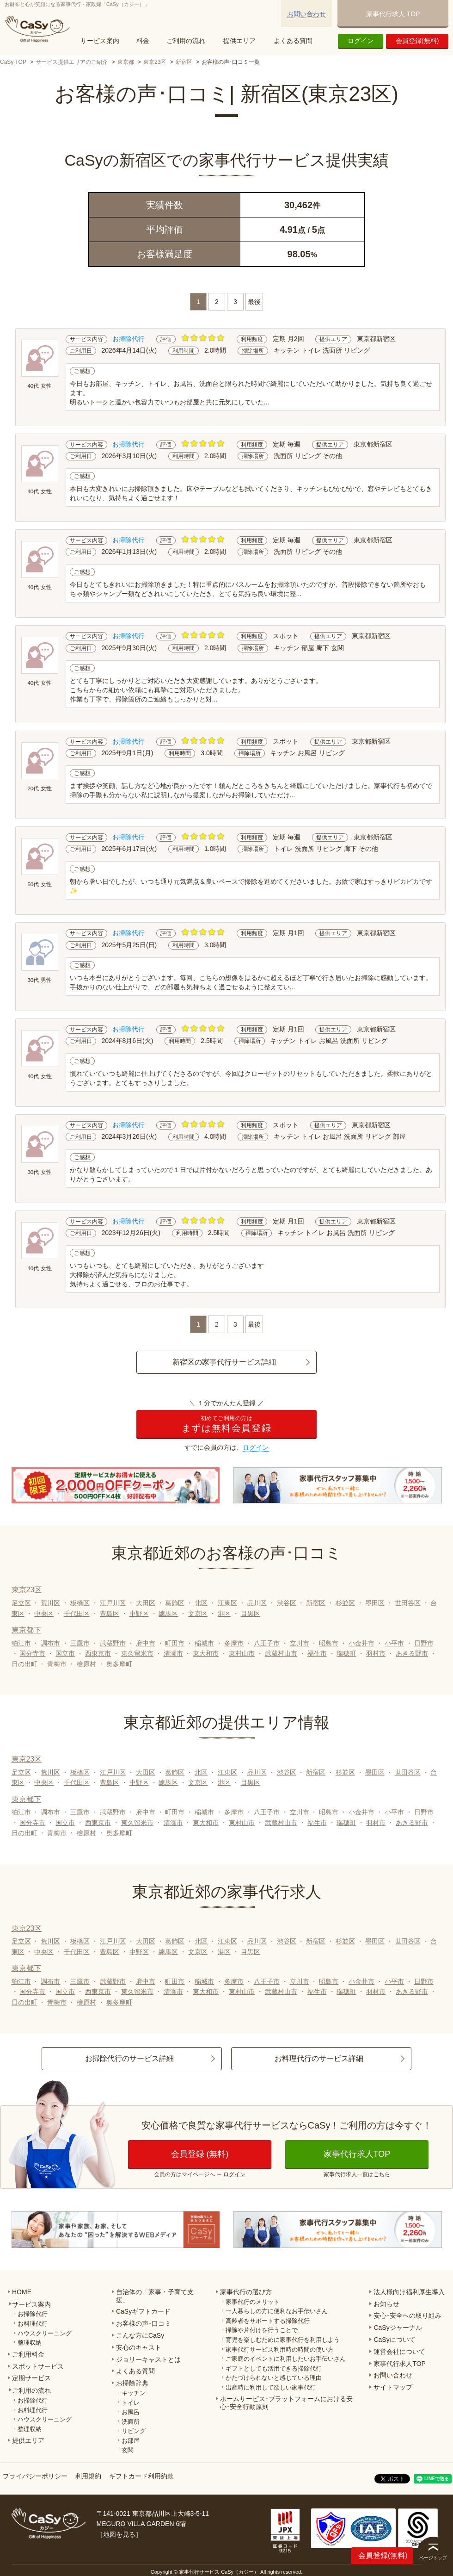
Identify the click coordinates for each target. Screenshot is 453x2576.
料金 (142, 40)
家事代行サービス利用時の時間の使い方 (280, 2349)
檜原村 (86, 1664)
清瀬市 (173, 1653)
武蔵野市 (113, 1643)
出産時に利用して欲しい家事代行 (271, 2387)
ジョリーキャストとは (148, 2359)
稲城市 (204, 1643)
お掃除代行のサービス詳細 (129, 2058)
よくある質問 (293, 40)
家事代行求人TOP (357, 2154)
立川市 (299, 1643)
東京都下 (26, 1630)
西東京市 (98, 1653)
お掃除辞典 (132, 2383)
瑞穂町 (346, 1653)
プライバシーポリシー (35, 2476)
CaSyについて (394, 2339)
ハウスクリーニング (45, 2333)
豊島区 (109, 1613)
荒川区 (50, 1603)
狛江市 (21, 1643)
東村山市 (242, 1653)
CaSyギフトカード (143, 2311)
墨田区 (375, 1603)
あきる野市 (412, 1653)
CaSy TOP (13, 62)
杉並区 (345, 1603)
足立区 (21, 1603)
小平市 (394, 1643)
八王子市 (267, 1643)
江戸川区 (113, 1603)
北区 (201, 1603)
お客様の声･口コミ (143, 2323)
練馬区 (168, 1613)
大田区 (145, 1603)
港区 (224, 1613)
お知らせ (386, 2304)
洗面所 (131, 2421)
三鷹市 (80, 1643)
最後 (254, 301)
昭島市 (328, 1643)
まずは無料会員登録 (226, 1424)
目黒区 (250, 1613)
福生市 (317, 1653)
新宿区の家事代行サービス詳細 (224, 1362)
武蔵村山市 (281, 1653)
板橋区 (80, 1603)
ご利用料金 (28, 2354)
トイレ (131, 2402)
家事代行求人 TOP (393, 14)
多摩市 (234, 1643)
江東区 (227, 1603)
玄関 (128, 2449)
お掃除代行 (33, 2313)
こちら (381, 2174)
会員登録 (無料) (200, 2154)
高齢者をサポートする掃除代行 (268, 2320)
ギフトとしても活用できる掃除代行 (274, 2368)
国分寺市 (32, 1653)
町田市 (174, 1643)
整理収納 (30, 2342)
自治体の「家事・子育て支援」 (155, 2295)
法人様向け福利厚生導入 (409, 2292)
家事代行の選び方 (246, 2292)
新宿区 (184, 62)
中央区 (44, 1613)
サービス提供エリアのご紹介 (72, 62)
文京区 (198, 1613)
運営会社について (399, 2351)
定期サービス (31, 2378)
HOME (21, 2292)
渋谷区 (286, 1603)
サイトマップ (392, 2387)
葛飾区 (174, 1603)
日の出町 (24, 1664)
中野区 (139, 1613)
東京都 (125, 62)
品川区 (257, 1603)
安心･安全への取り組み (407, 2315)
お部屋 (131, 2440)
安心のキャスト (138, 2347)
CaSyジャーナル (397, 2327)
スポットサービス (38, 2366)
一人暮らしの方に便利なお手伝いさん (277, 2311)
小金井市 (361, 1643)
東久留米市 (137, 1653)
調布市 (50, 1643)
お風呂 (131, 2411)
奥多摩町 (119, 1664)
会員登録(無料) (417, 40)
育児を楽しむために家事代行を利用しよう (283, 2339)
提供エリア (239, 40)
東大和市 (206, 1653)
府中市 (145, 1643)
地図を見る (119, 2534)
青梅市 (57, 1664)
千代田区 (77, 1613)
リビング (134, 2430)
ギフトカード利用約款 (141, 2476)
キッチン (134, 2393)
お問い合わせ (306, 14)
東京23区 (154, 62)
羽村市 (376, 1653)
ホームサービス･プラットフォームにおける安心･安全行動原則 (286, 2402)
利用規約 (88, 2476)
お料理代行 (33, 2323)
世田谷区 (408, 1603)
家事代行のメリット (253, 2301)
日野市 (424, 1643)
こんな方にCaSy (140, 2335)
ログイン (360, 40)
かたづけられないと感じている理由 (274, 2377)
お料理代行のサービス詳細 (319, 2058)
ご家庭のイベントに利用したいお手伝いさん (286, 2358)
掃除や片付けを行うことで (262, 2330)
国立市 (65, 1653)
